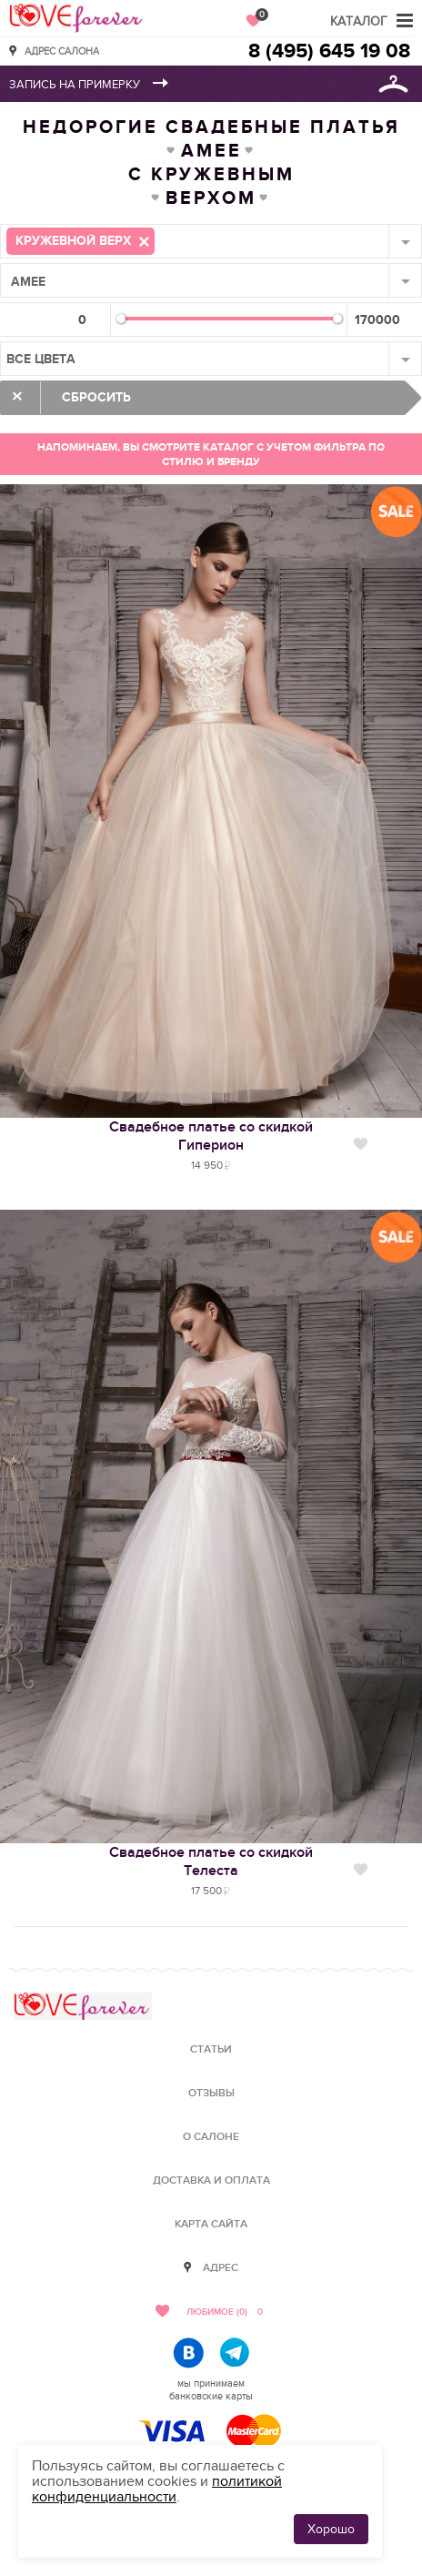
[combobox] (211, 241)
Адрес (220, 2268)
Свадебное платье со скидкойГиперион (211, 1136)
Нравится (360, 1144)
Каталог (358, 21)
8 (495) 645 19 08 (329, 51)
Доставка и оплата (211, 2180)
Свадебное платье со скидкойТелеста (211, 1861)
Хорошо (331, 2529)
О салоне (211, 2137)
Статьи (211, 2049)
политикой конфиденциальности (157, 2489)
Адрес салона (62, 51)
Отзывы (211, 2093)
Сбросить (96, 397)
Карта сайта (211, 2224)
